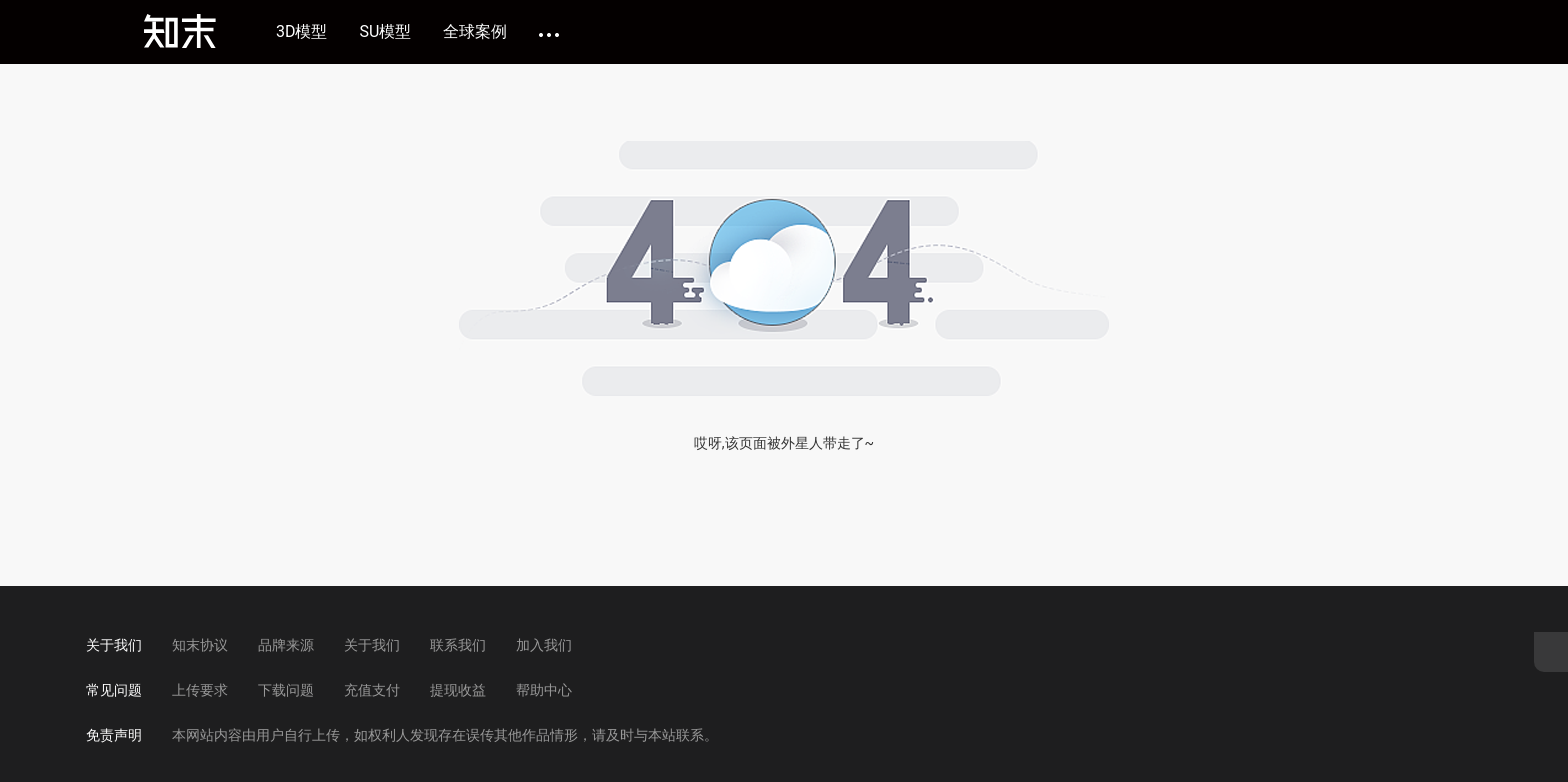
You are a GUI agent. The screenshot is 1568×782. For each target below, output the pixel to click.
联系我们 (458, 645)
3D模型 (302, 32)
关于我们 (372, 645)
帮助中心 (544, 690)
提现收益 (458, 690)
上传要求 (200, 690)
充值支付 (372, 690)
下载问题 (286, 690)
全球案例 (475, 32)
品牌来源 (286, 645)
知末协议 (200, 645)
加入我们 (544, 645)
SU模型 (386, 32)
